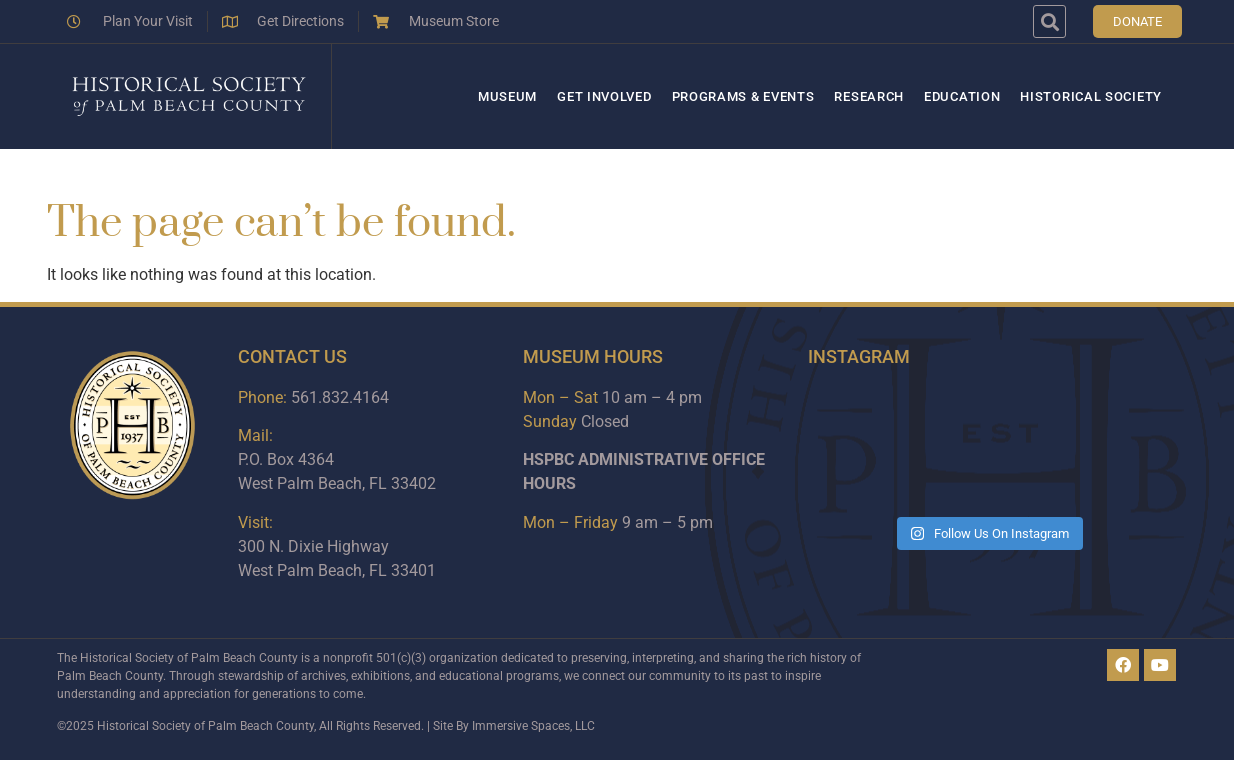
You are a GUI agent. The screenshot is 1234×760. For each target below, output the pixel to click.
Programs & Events (743, 96)
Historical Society (1091, 96)
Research (869, 96)
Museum (507, 96)
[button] (1049, 21)
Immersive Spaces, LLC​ (533, 726)
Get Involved (604, 96)
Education (962, 96)
